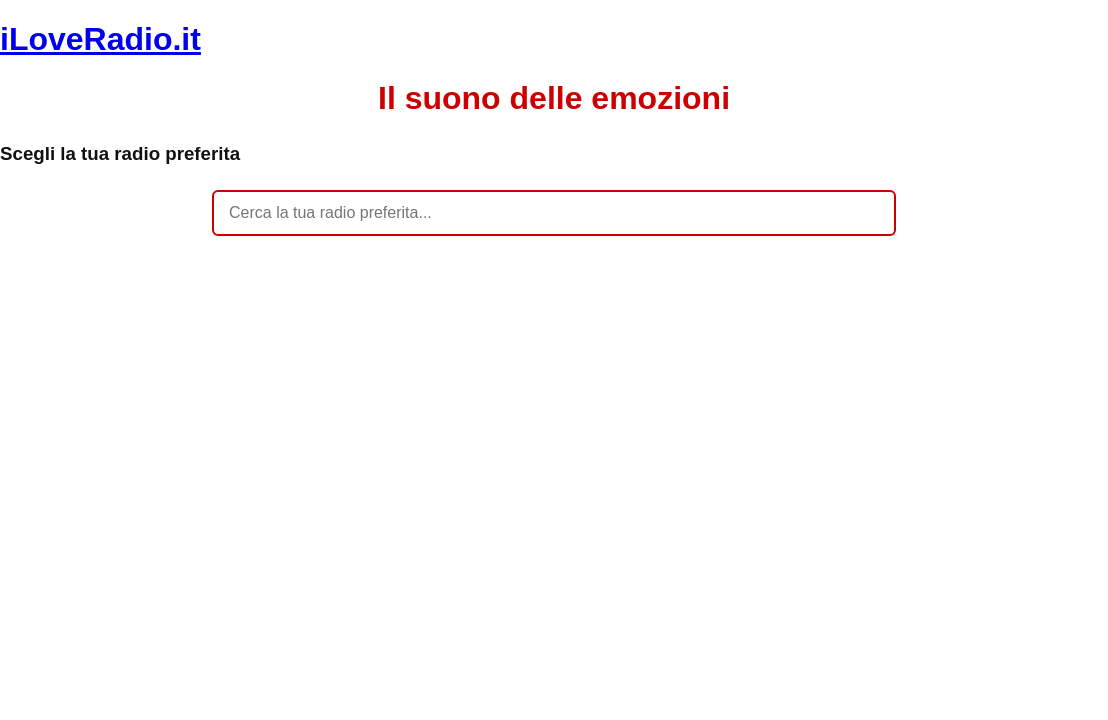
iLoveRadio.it (100, 39)
